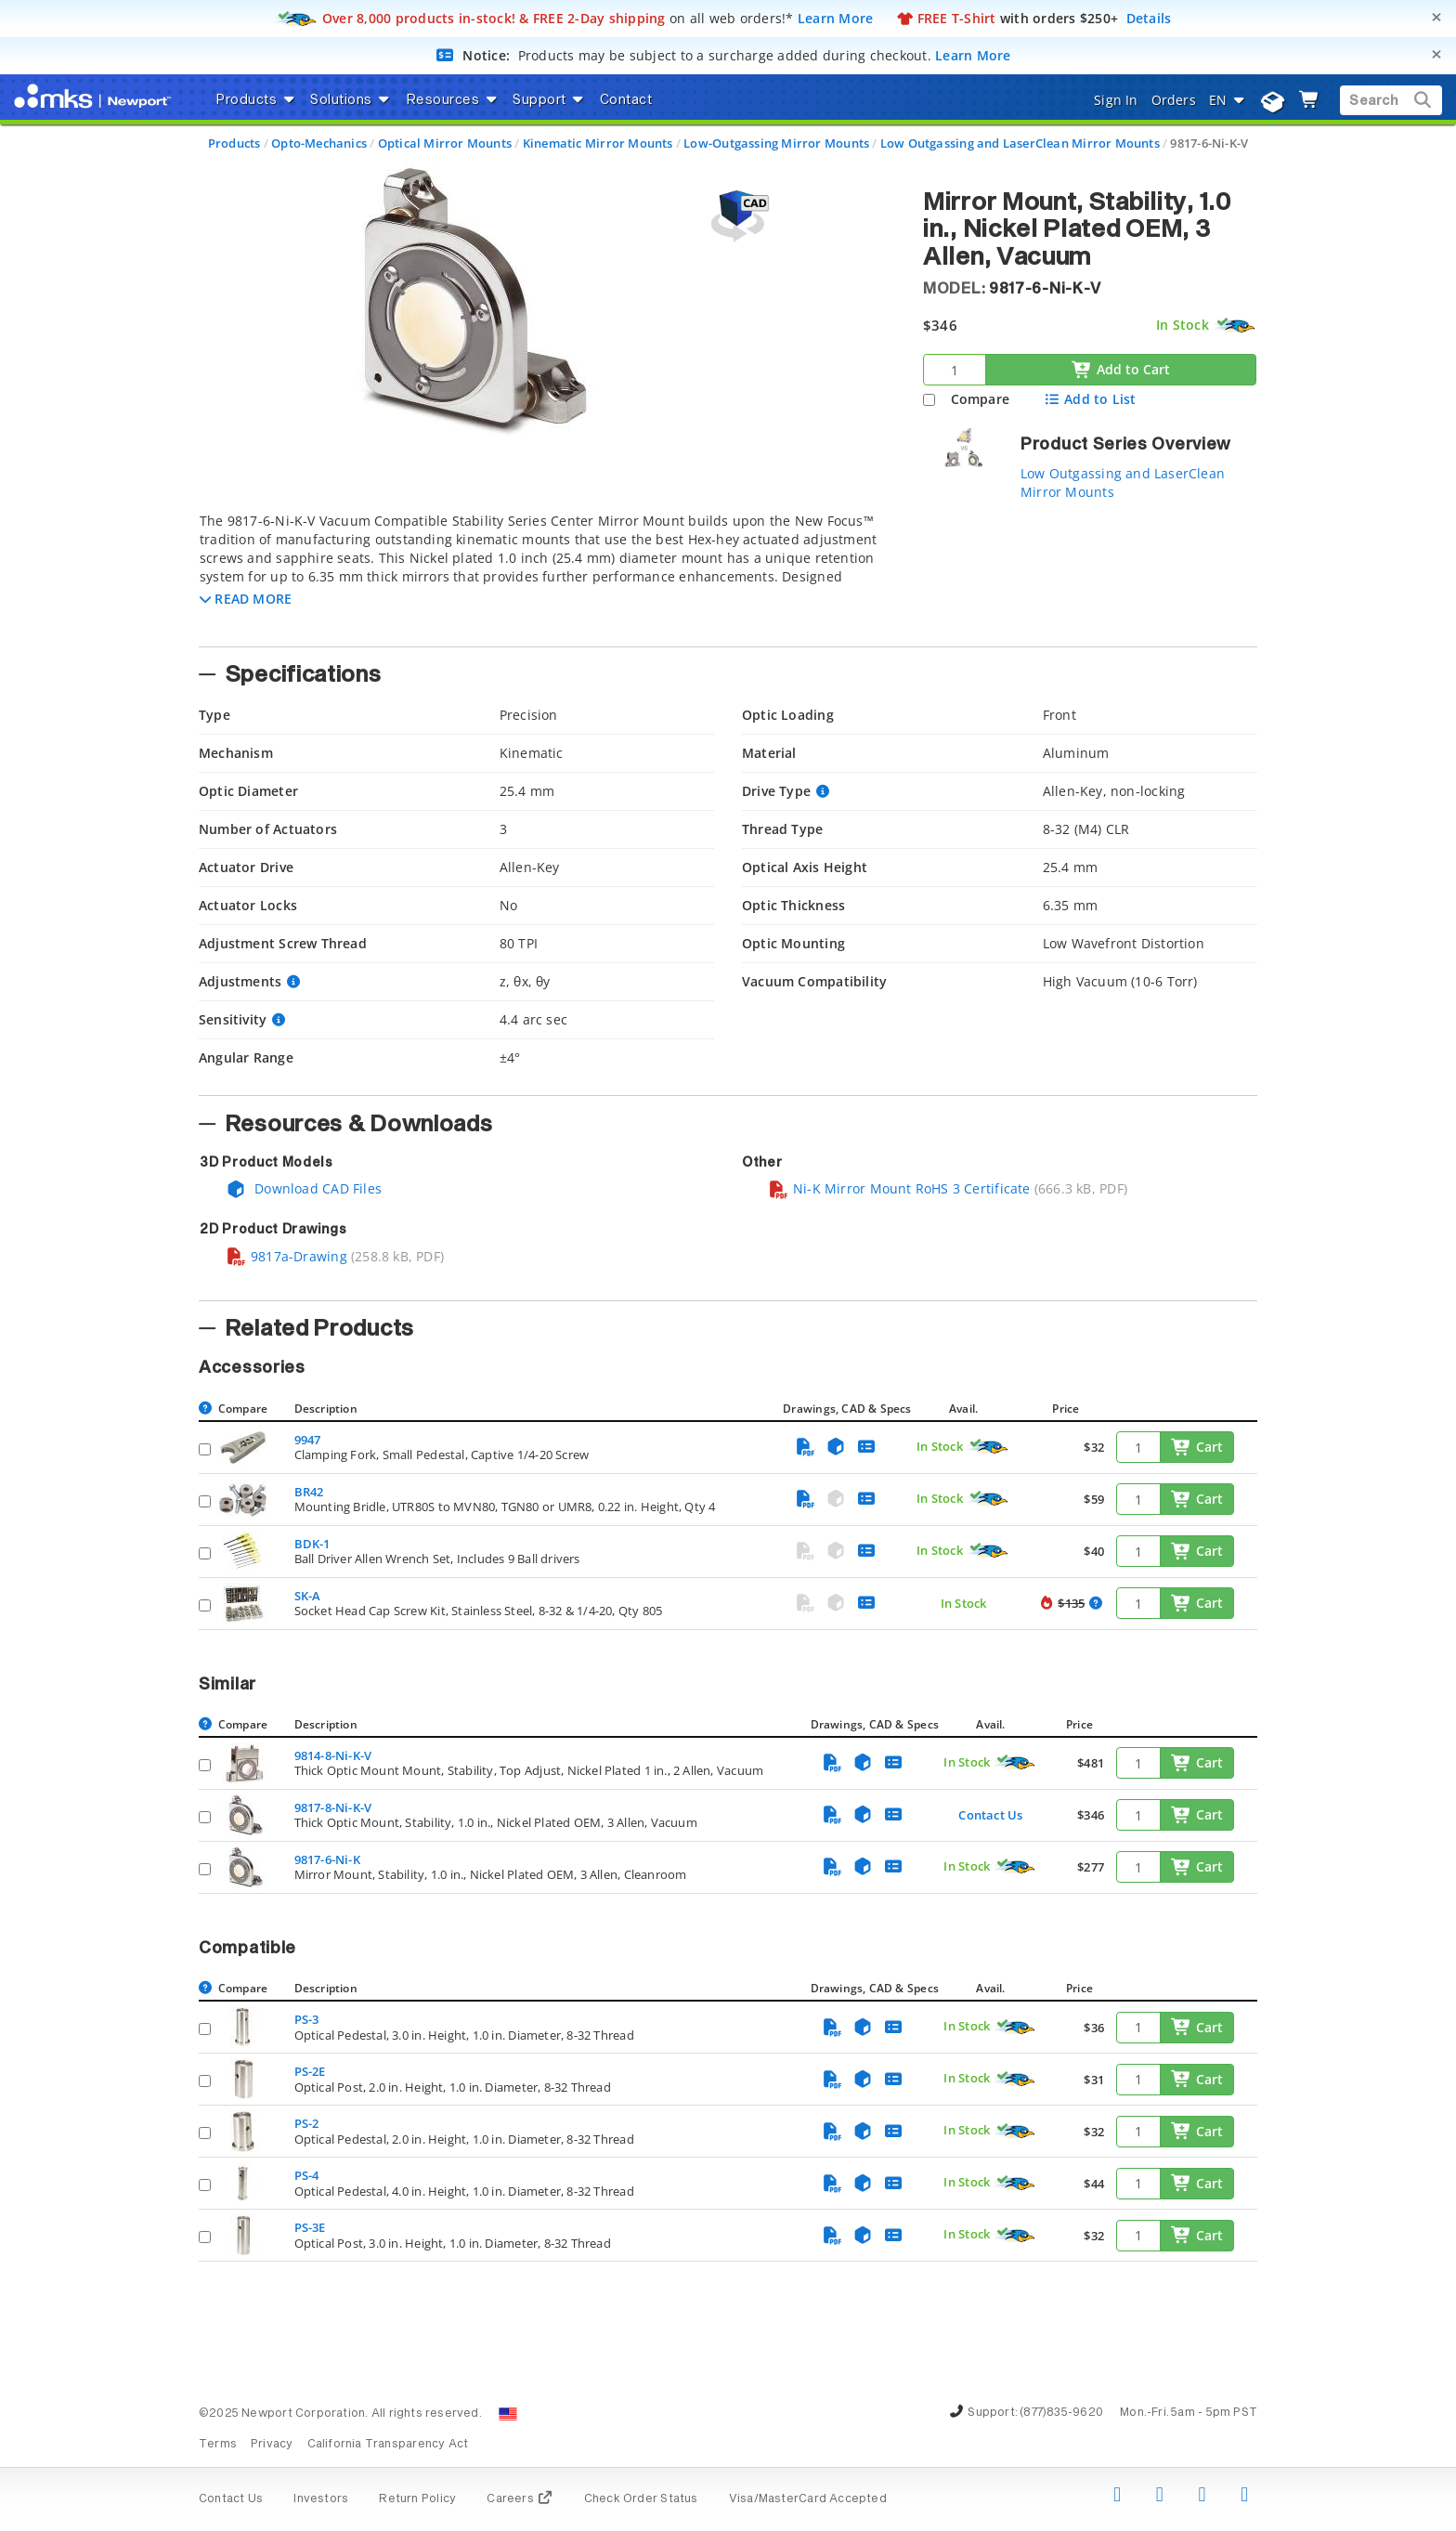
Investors (320, 2499)
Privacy (271, 2444)
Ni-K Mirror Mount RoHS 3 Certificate (899, 1188)
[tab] (547, 574)
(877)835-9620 (1061, 2413)
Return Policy (417, 2499)
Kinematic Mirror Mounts (598, 143)
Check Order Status (641, 2499)
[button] (246, 598)
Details (1149, 18)
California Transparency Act (388, 2444)
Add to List (1090, 399)
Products (234, 143)
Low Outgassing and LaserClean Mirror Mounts (1020, 143)
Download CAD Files (304, 1188)
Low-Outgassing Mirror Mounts (776, 143)
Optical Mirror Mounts (445, 143)
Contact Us (990, 1815)
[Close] (1436, 17)
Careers (519, 2499)
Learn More (836, 18)
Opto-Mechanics (319, 143)
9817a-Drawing (286, 1256)
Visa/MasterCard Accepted (808, 2499)
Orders (1173, 100)
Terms (218, 2444)
